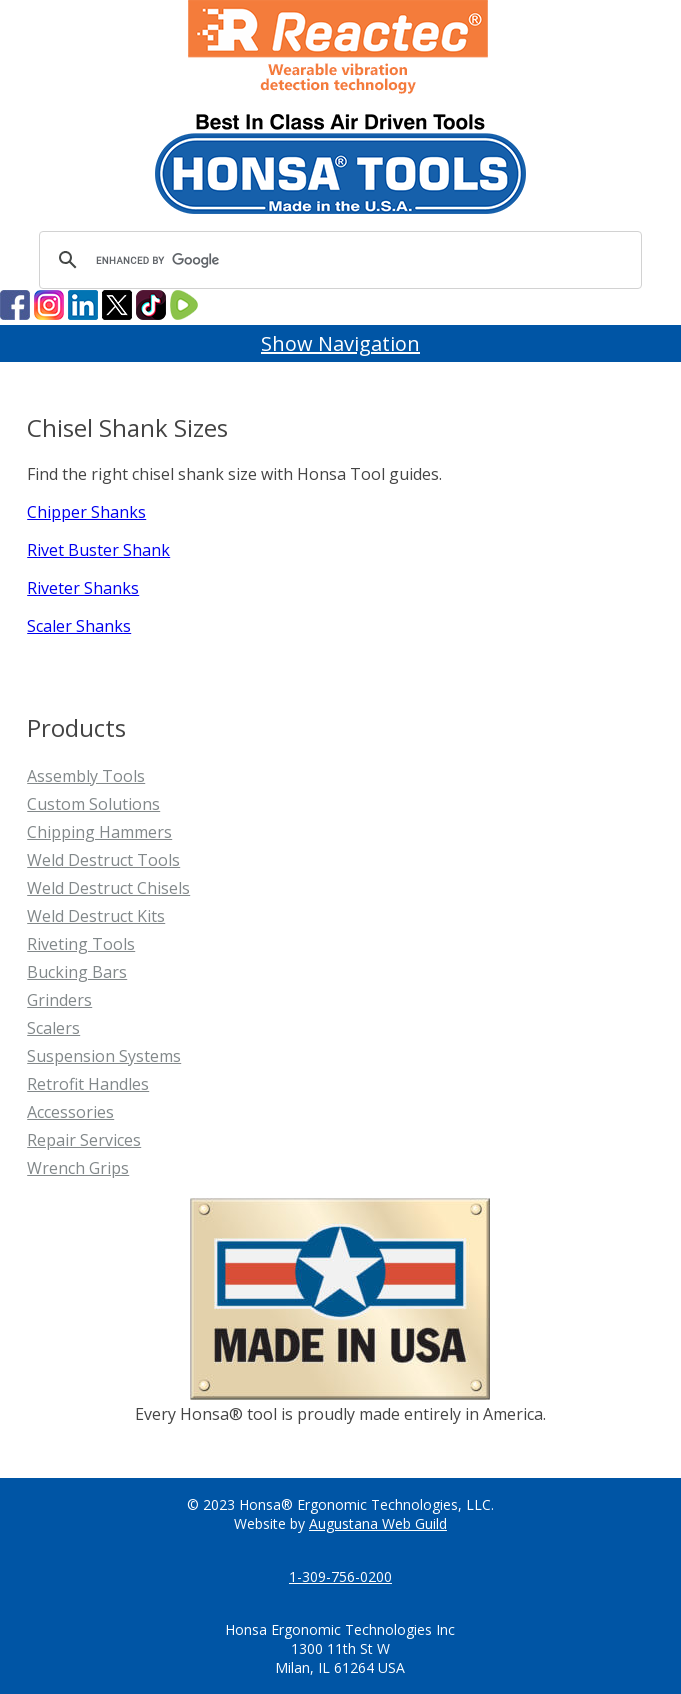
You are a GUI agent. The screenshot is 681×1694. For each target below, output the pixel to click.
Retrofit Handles (88, 1084)
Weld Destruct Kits (96, 916)
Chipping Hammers (99, 832)
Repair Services (84, 1140)
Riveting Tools (81, 944)
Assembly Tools (86, 776)
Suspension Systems (104, 1056)
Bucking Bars (77, 972)
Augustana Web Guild (378, 1523)
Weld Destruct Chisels (108, 888)
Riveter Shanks (83, 588)
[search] (337, 260)
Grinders (59, 1000)
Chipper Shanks (86, 512)
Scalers (53, 1028)
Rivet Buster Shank (98, 550)
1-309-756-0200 (340, 1576)
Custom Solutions (93, 804)
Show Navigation (340, 343)
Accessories (70, 1112)
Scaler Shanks (79, 626)
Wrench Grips (78, 1168)
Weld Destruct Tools (103, 860)
